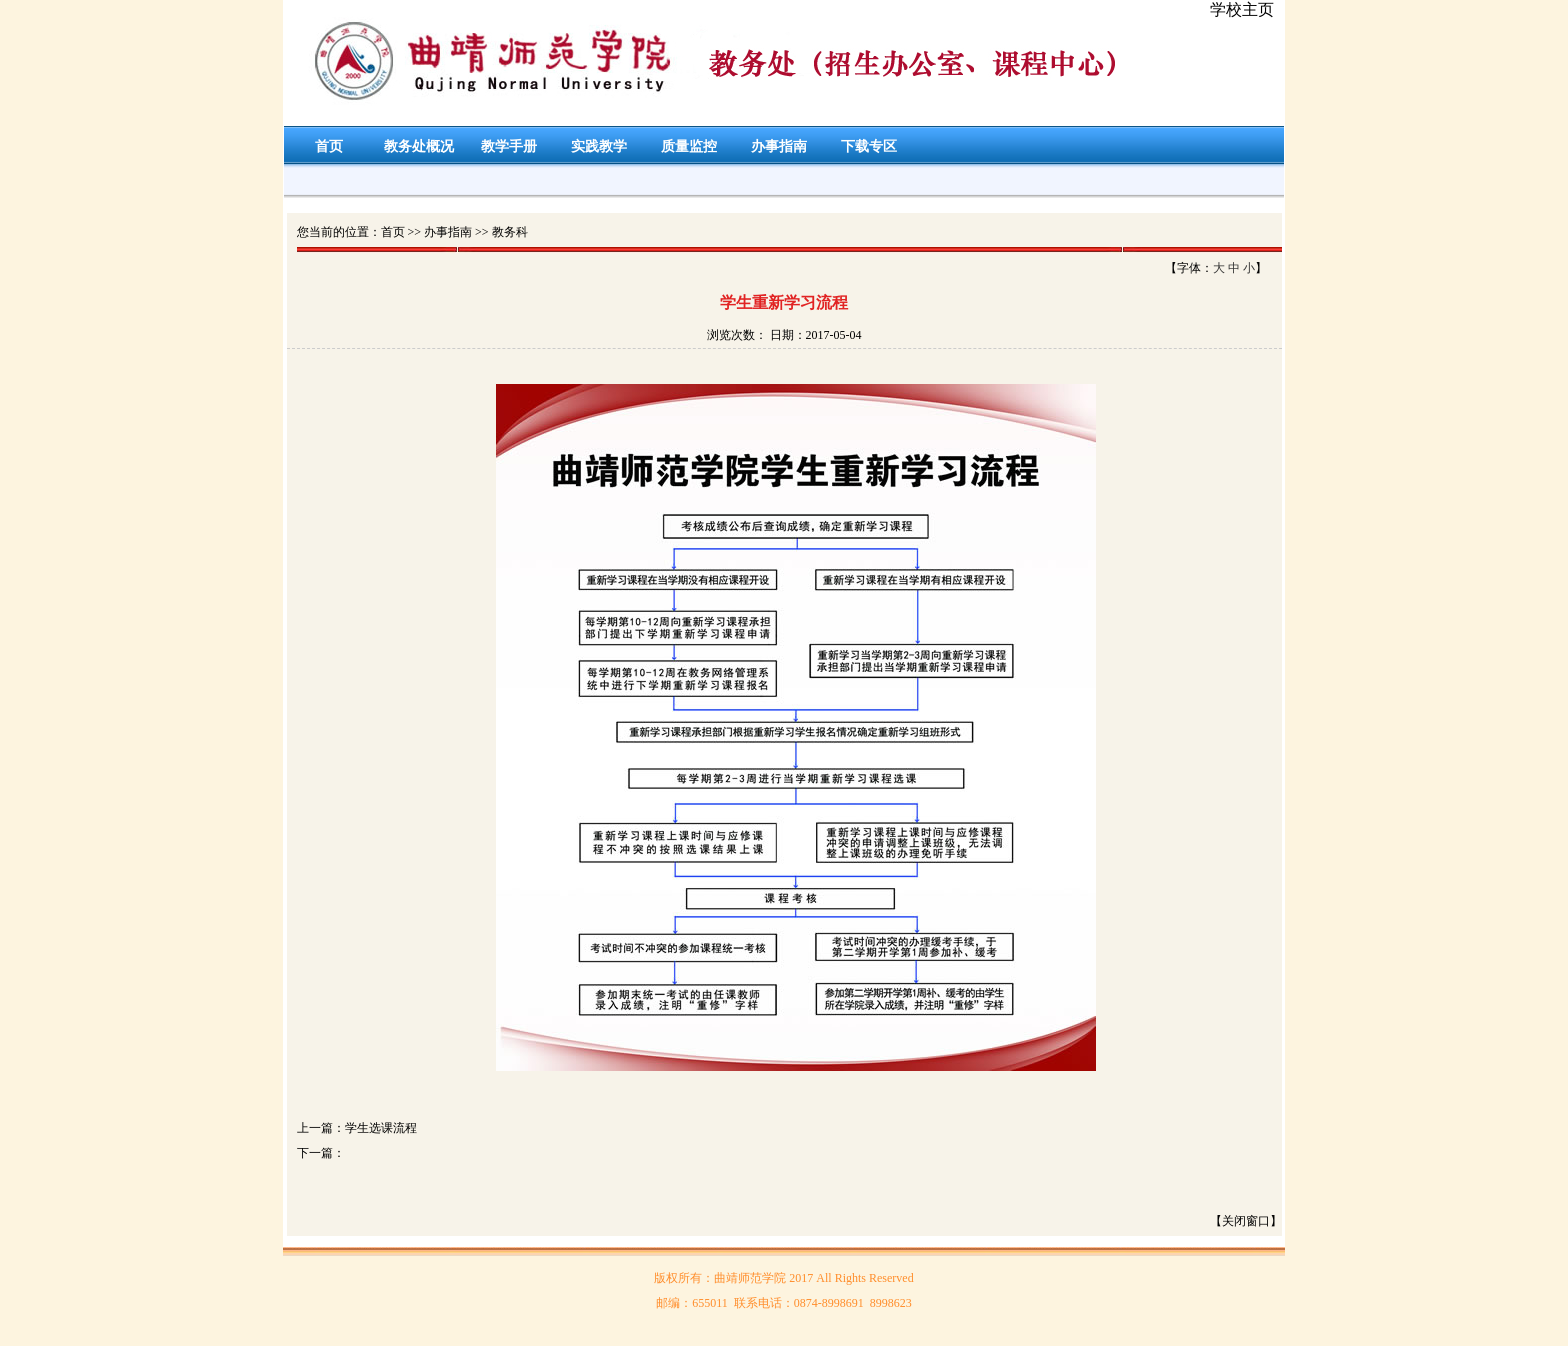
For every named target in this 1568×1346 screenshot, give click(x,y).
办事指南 (779, 146)
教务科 (510, 232)
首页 (329, 146)
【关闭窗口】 (1246, 1221)
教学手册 (509, 146)
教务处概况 (419, 146)
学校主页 (1242, 9)
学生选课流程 (381, 1128)
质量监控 (689, 146)
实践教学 (599, 146)
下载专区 (869, 146)
